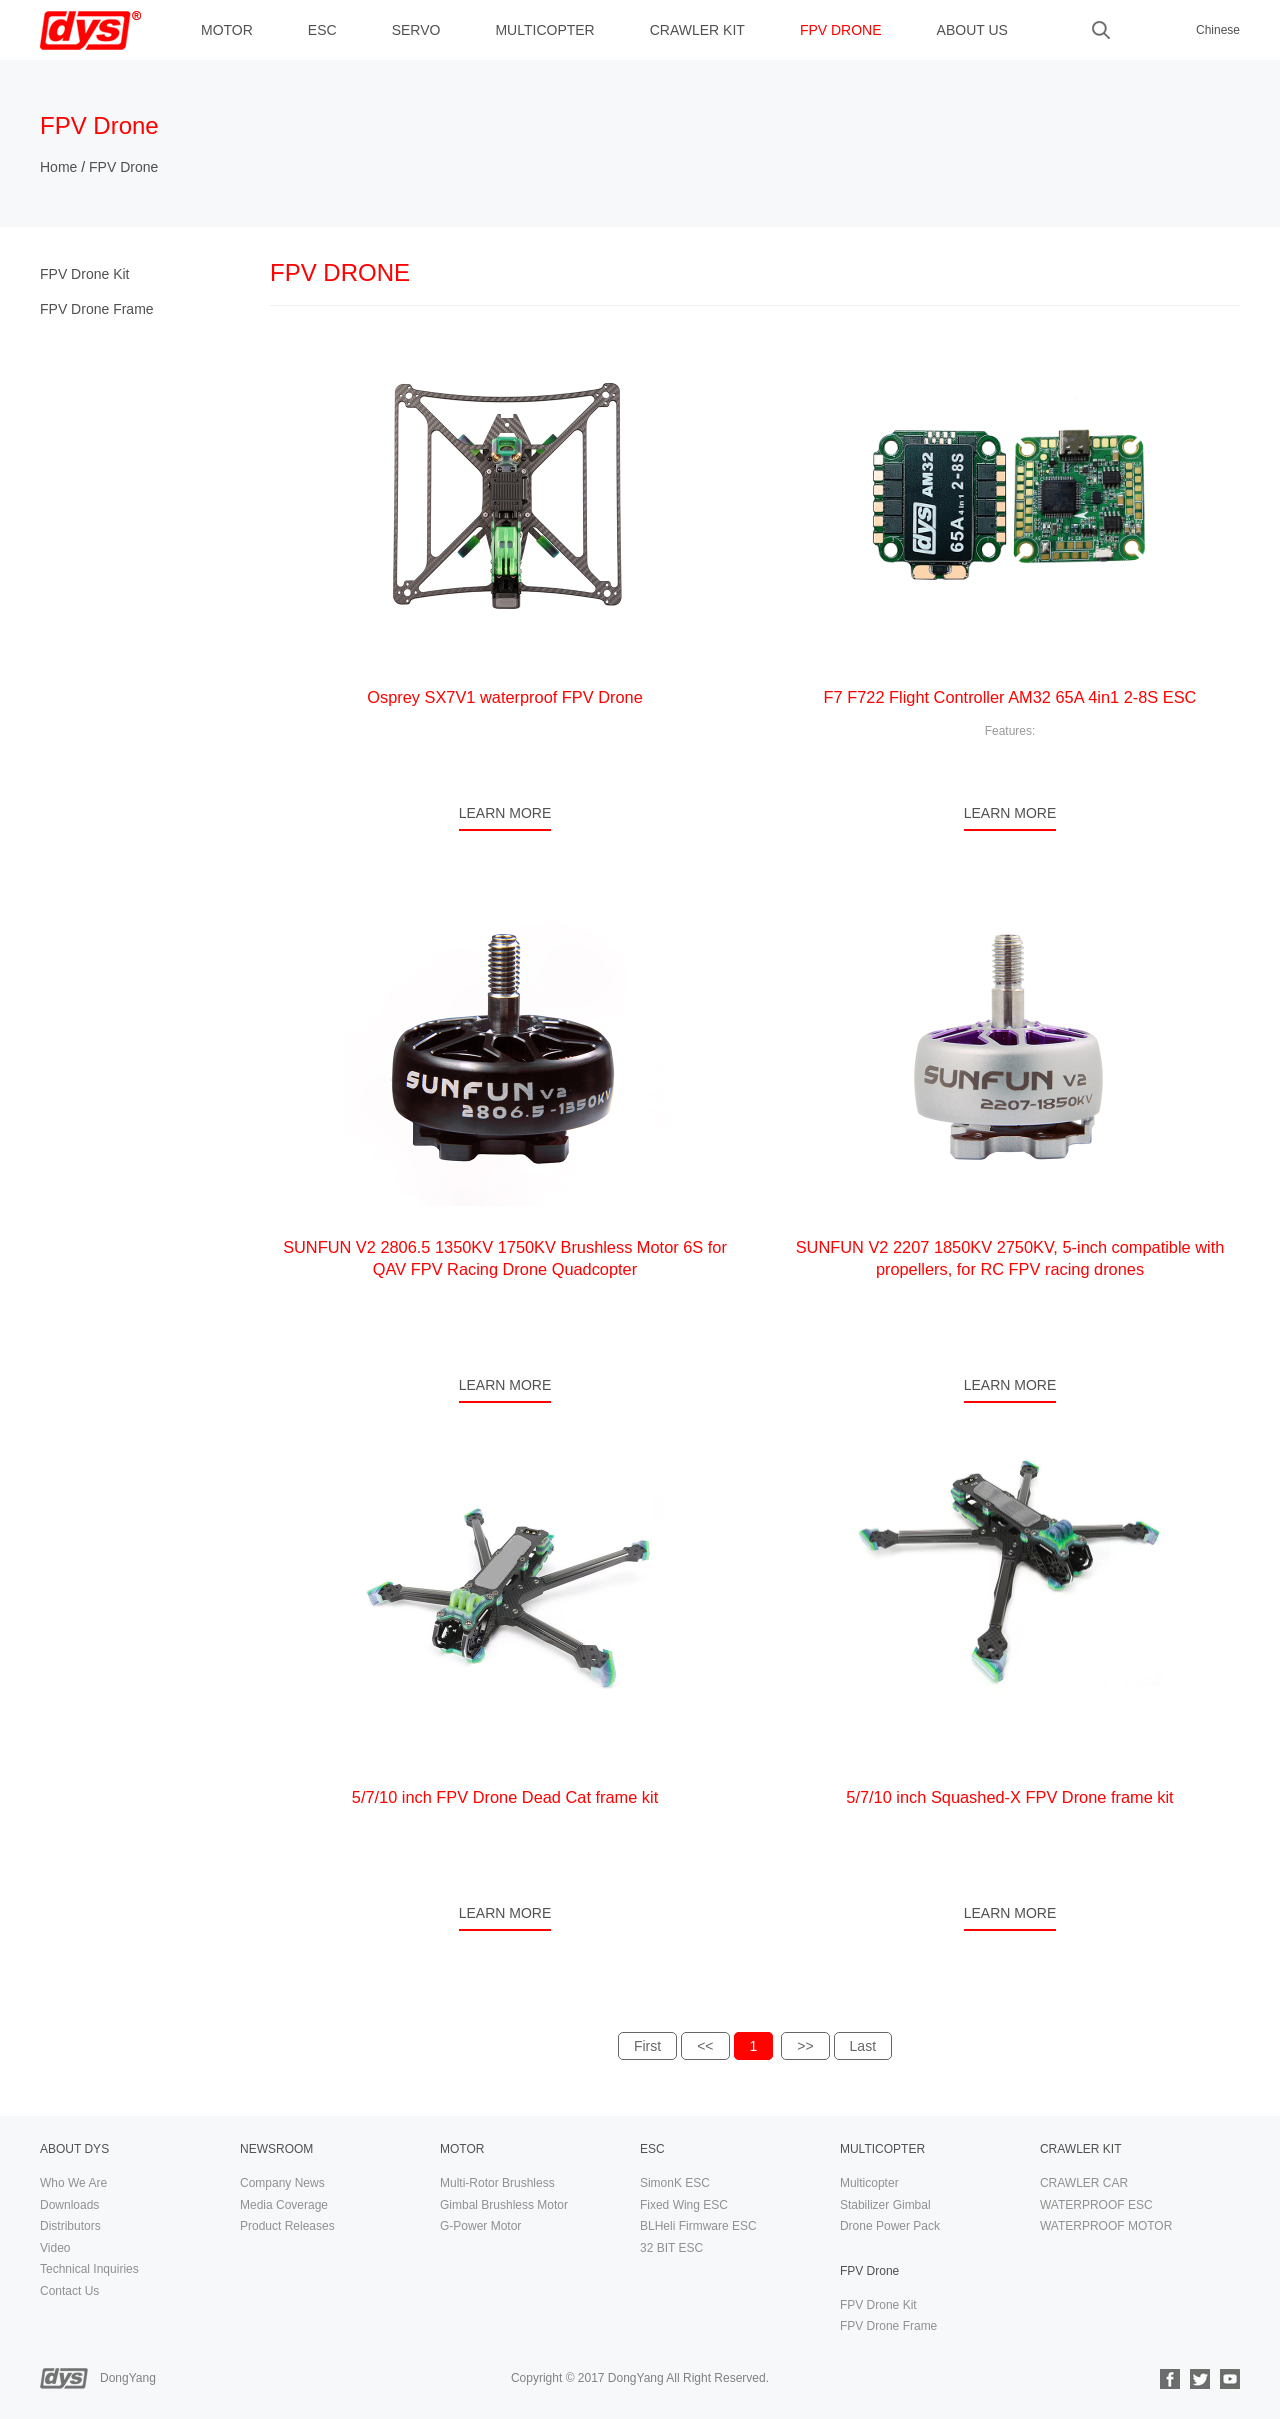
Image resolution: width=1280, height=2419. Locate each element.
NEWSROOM (276, 2149)
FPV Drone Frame (97, 309)
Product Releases (287, 2226)
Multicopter (869, 2183)
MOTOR (227, 30)
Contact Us (69, 2291)
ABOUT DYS (74, 2149)
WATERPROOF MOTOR (1106, 2226)
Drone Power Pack (890, 2226)
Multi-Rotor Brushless (497, 2183)
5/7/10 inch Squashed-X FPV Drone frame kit (1009, 1797)
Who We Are (73, 2183)
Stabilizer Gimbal (885, 2205)
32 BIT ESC (671, 2248)
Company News (282, 2183)
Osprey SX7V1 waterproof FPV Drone (505, 697)
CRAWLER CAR (1084, 2183)
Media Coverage (284, 2205)
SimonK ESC (675, 2183)
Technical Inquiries (89, 2269)
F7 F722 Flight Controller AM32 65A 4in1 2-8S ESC (1010, 697)
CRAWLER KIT (697, 30)
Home (58, 167)
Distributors (70, 2226)
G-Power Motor (480, 2226)
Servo (416, 30)
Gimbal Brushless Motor (504, 2205)
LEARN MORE (505, 813)
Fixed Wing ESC (684, 2205)
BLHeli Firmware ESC (698, 2226)
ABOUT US (972, 30)
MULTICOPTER (544, 30)
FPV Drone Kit (84, 274)
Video (55, 2248)
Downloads (69, 2205)
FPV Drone (841, 30)
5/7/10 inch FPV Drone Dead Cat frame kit (505, 1797)
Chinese (1218, 30)
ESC (322, 30)
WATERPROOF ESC (1096, 2205)
